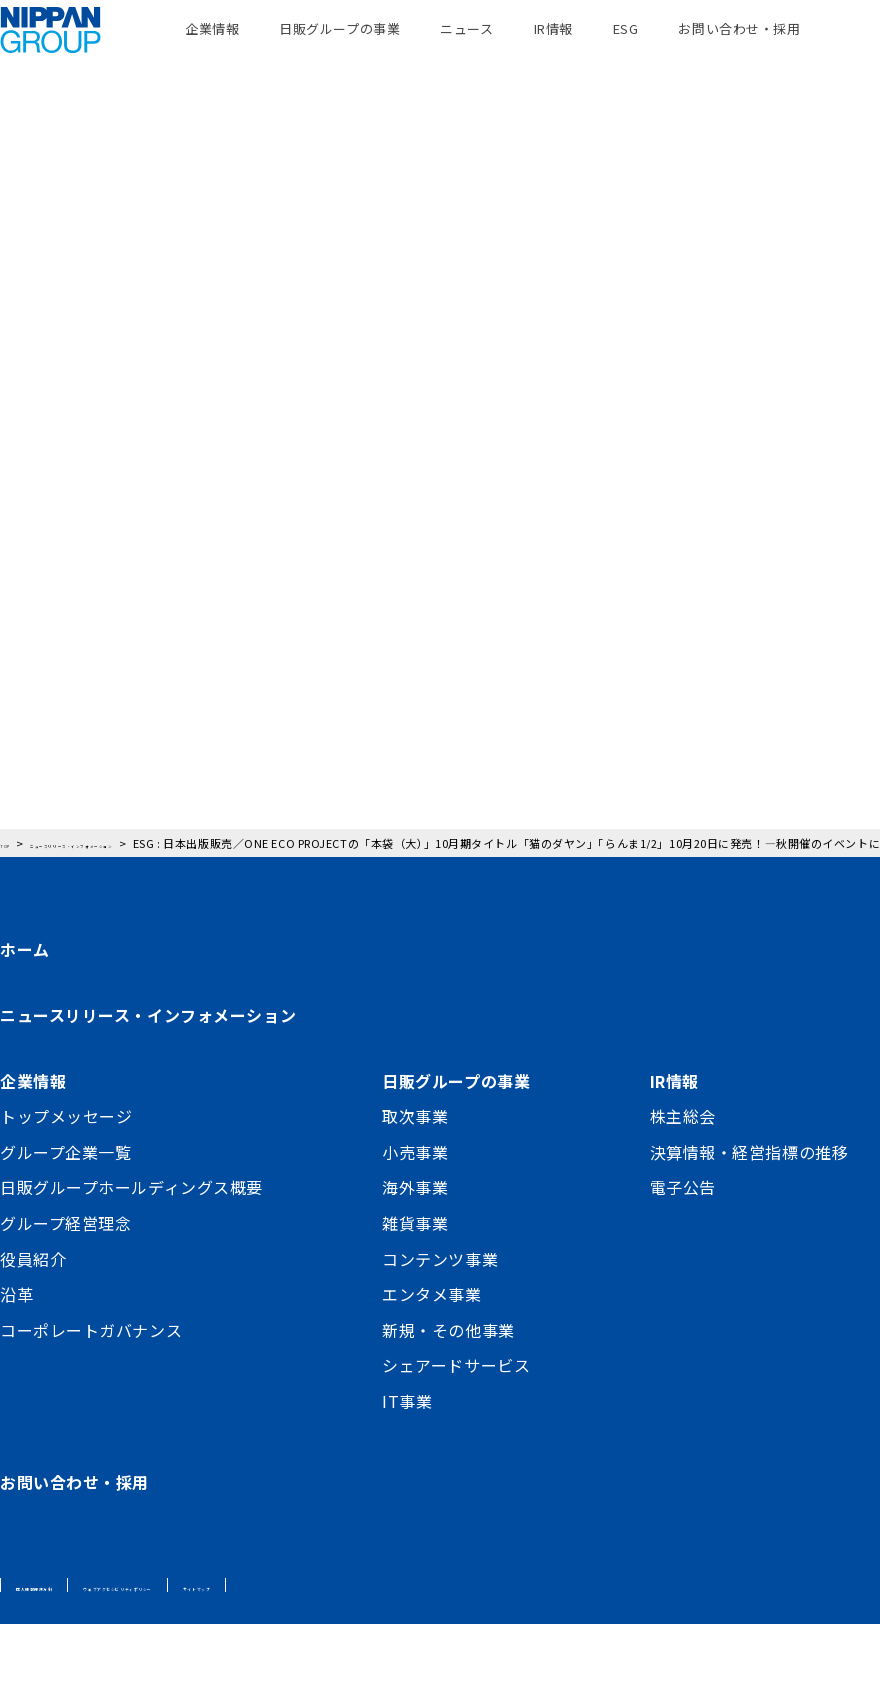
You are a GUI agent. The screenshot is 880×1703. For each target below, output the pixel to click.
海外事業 (415, 1266)
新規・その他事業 (448, 1408)
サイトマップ (402, 1663)
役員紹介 (33, 1337)
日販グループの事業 (339, 49)
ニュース (466, 49)
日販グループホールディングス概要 (131, 1266)
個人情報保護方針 (66, 1663)
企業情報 (212, 49)
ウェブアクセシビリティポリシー (240, 1663)
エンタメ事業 (431, 1373)
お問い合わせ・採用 (739, 49)
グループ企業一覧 (65, 1230)
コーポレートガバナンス (91, 1408)
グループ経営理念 (65, 1302)
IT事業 (407, 1480)
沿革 (16, 1373)
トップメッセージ (66, 1195)
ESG (626, 49)
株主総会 (683, 1195)
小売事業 (415, 1230)
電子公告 (683, 1266)
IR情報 (553, 49)
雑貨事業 (415, 1302)
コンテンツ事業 (440, 1337)
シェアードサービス (456, 1444)
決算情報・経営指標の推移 (749, 1230)
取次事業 (415, 1195)
